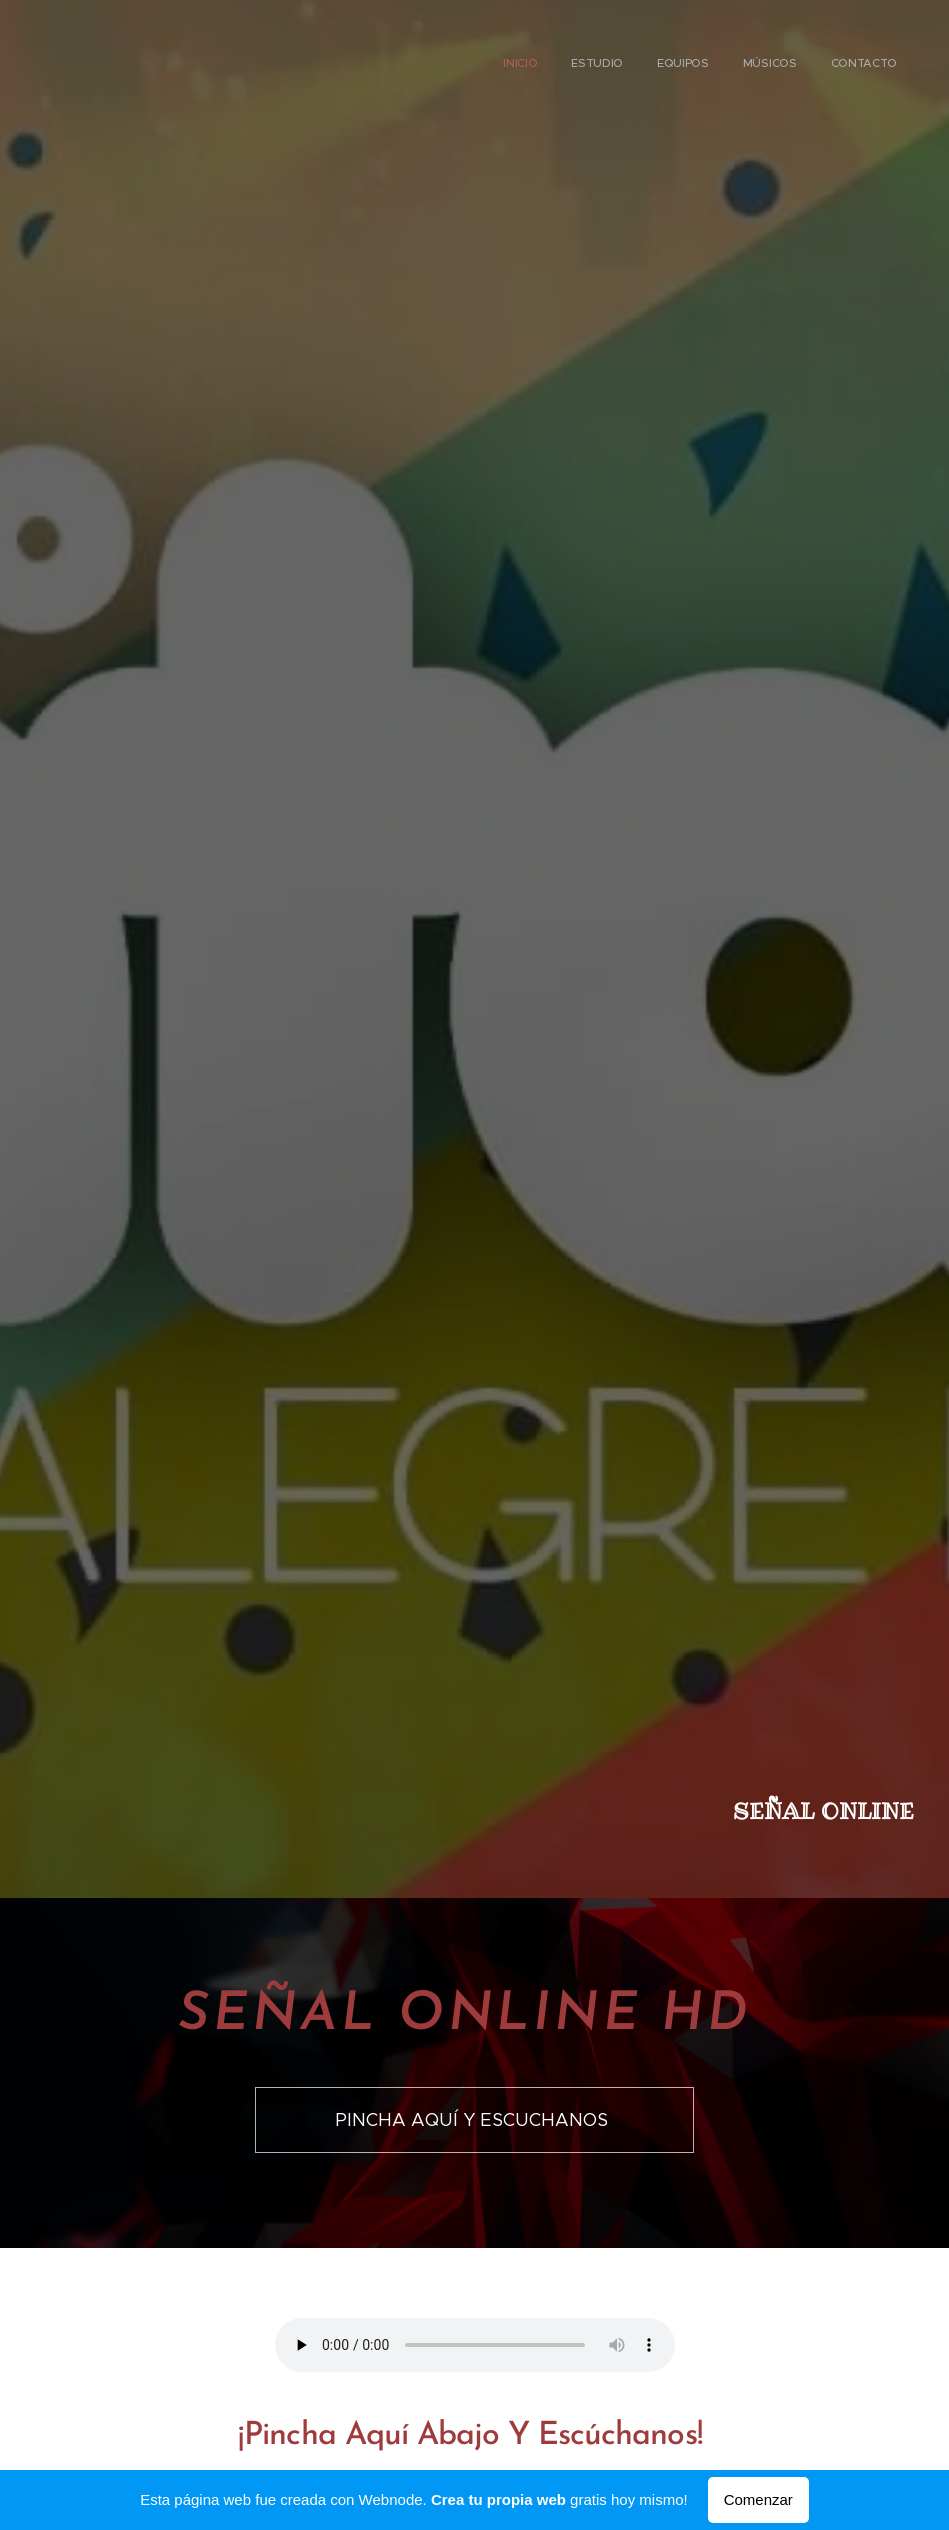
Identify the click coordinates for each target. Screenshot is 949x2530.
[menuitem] (761, 65)
